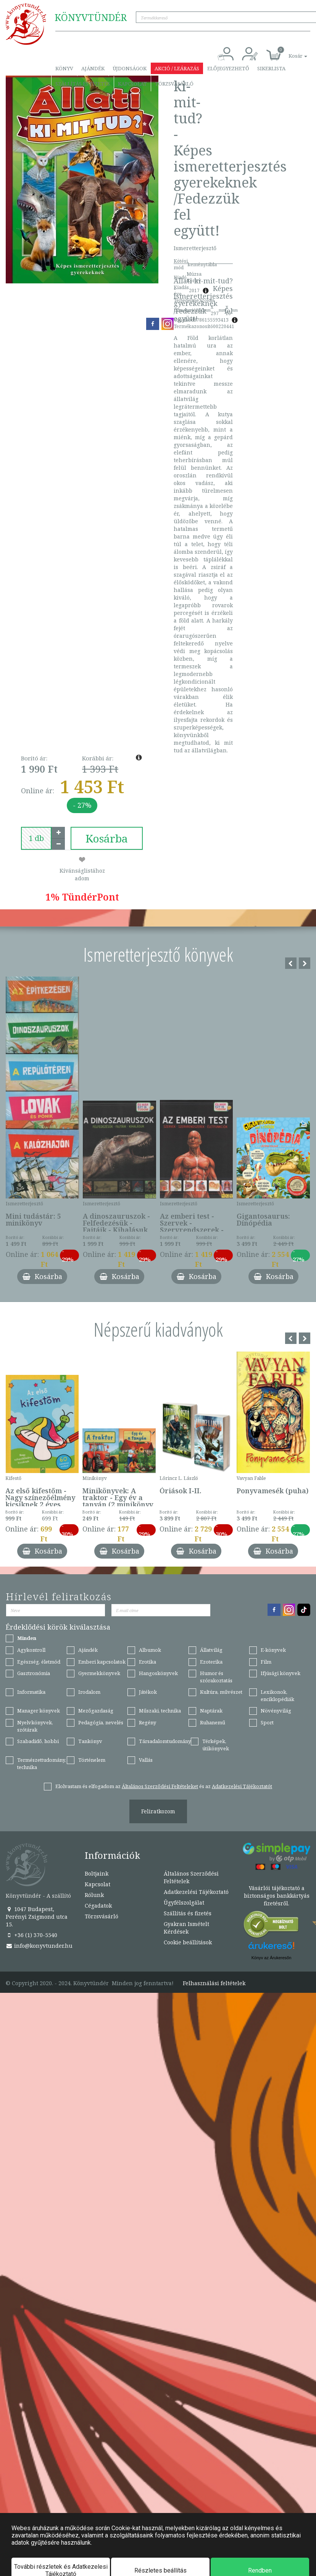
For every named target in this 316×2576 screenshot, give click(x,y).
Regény (147, 1722)
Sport (267, 1722)
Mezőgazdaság (95, 1710)
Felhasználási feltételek (214, 1983)
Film (266, 1661)
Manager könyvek (38, 1710)
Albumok (150, 1649)
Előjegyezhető (228, 68)
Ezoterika (211, 1661)
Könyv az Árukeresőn (272, 1957)
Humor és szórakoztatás (216, 1677)
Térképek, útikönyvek (215, 1745)
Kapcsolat (132, 83)
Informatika (31, 1691)
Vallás (146, 1759)
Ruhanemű (212, 1722)
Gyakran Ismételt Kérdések (186, 1927)
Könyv (64, 68)
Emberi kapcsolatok (102, 1661)
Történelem (91, 1759)
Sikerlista (271, 68)
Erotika (147, 1661)
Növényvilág (276, 1710)
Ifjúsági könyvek (280, 1673)
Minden (26, 1638)
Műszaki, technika (160, 1710)
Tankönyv (90, 1741)
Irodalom (89, 1691)
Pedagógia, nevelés (100, 1722)
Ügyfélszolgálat (184, 1902)
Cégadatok (98, 1905)
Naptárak (211, 1710)
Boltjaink (96, 1873)
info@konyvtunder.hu (39, 1945)
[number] (36, 838)
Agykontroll (31, 1649)
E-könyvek (273, 1649)
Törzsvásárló (174, 83)
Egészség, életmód (38, 1661)
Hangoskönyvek (158, 1673)
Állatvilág (211, 1649)
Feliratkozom (158, 1811)
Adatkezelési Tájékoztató (196, 1891)
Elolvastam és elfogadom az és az (163, 1786)
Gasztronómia (33, 1673)
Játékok (148, 1691)
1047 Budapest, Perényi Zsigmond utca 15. (37, 1916)
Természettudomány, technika (41, 1763)
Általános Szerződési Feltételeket (160, 1786)
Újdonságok (130, 68)
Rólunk (94, 1894)
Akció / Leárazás (177, 68)
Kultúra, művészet (221, 1691)
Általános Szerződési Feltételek (191, 1877)
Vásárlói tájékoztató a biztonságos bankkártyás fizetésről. (277, 1895)
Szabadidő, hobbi (38, 1741)
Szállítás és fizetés (82, 83)
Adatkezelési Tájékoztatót (242, 1786)
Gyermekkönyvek (99, 1673)
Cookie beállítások (188, 1942)
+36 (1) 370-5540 (31, 1935)
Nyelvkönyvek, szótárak (35, 1726)
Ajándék (93, 68)
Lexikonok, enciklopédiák (277, 1695)
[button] (289, 51)
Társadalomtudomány (165, 1741)
